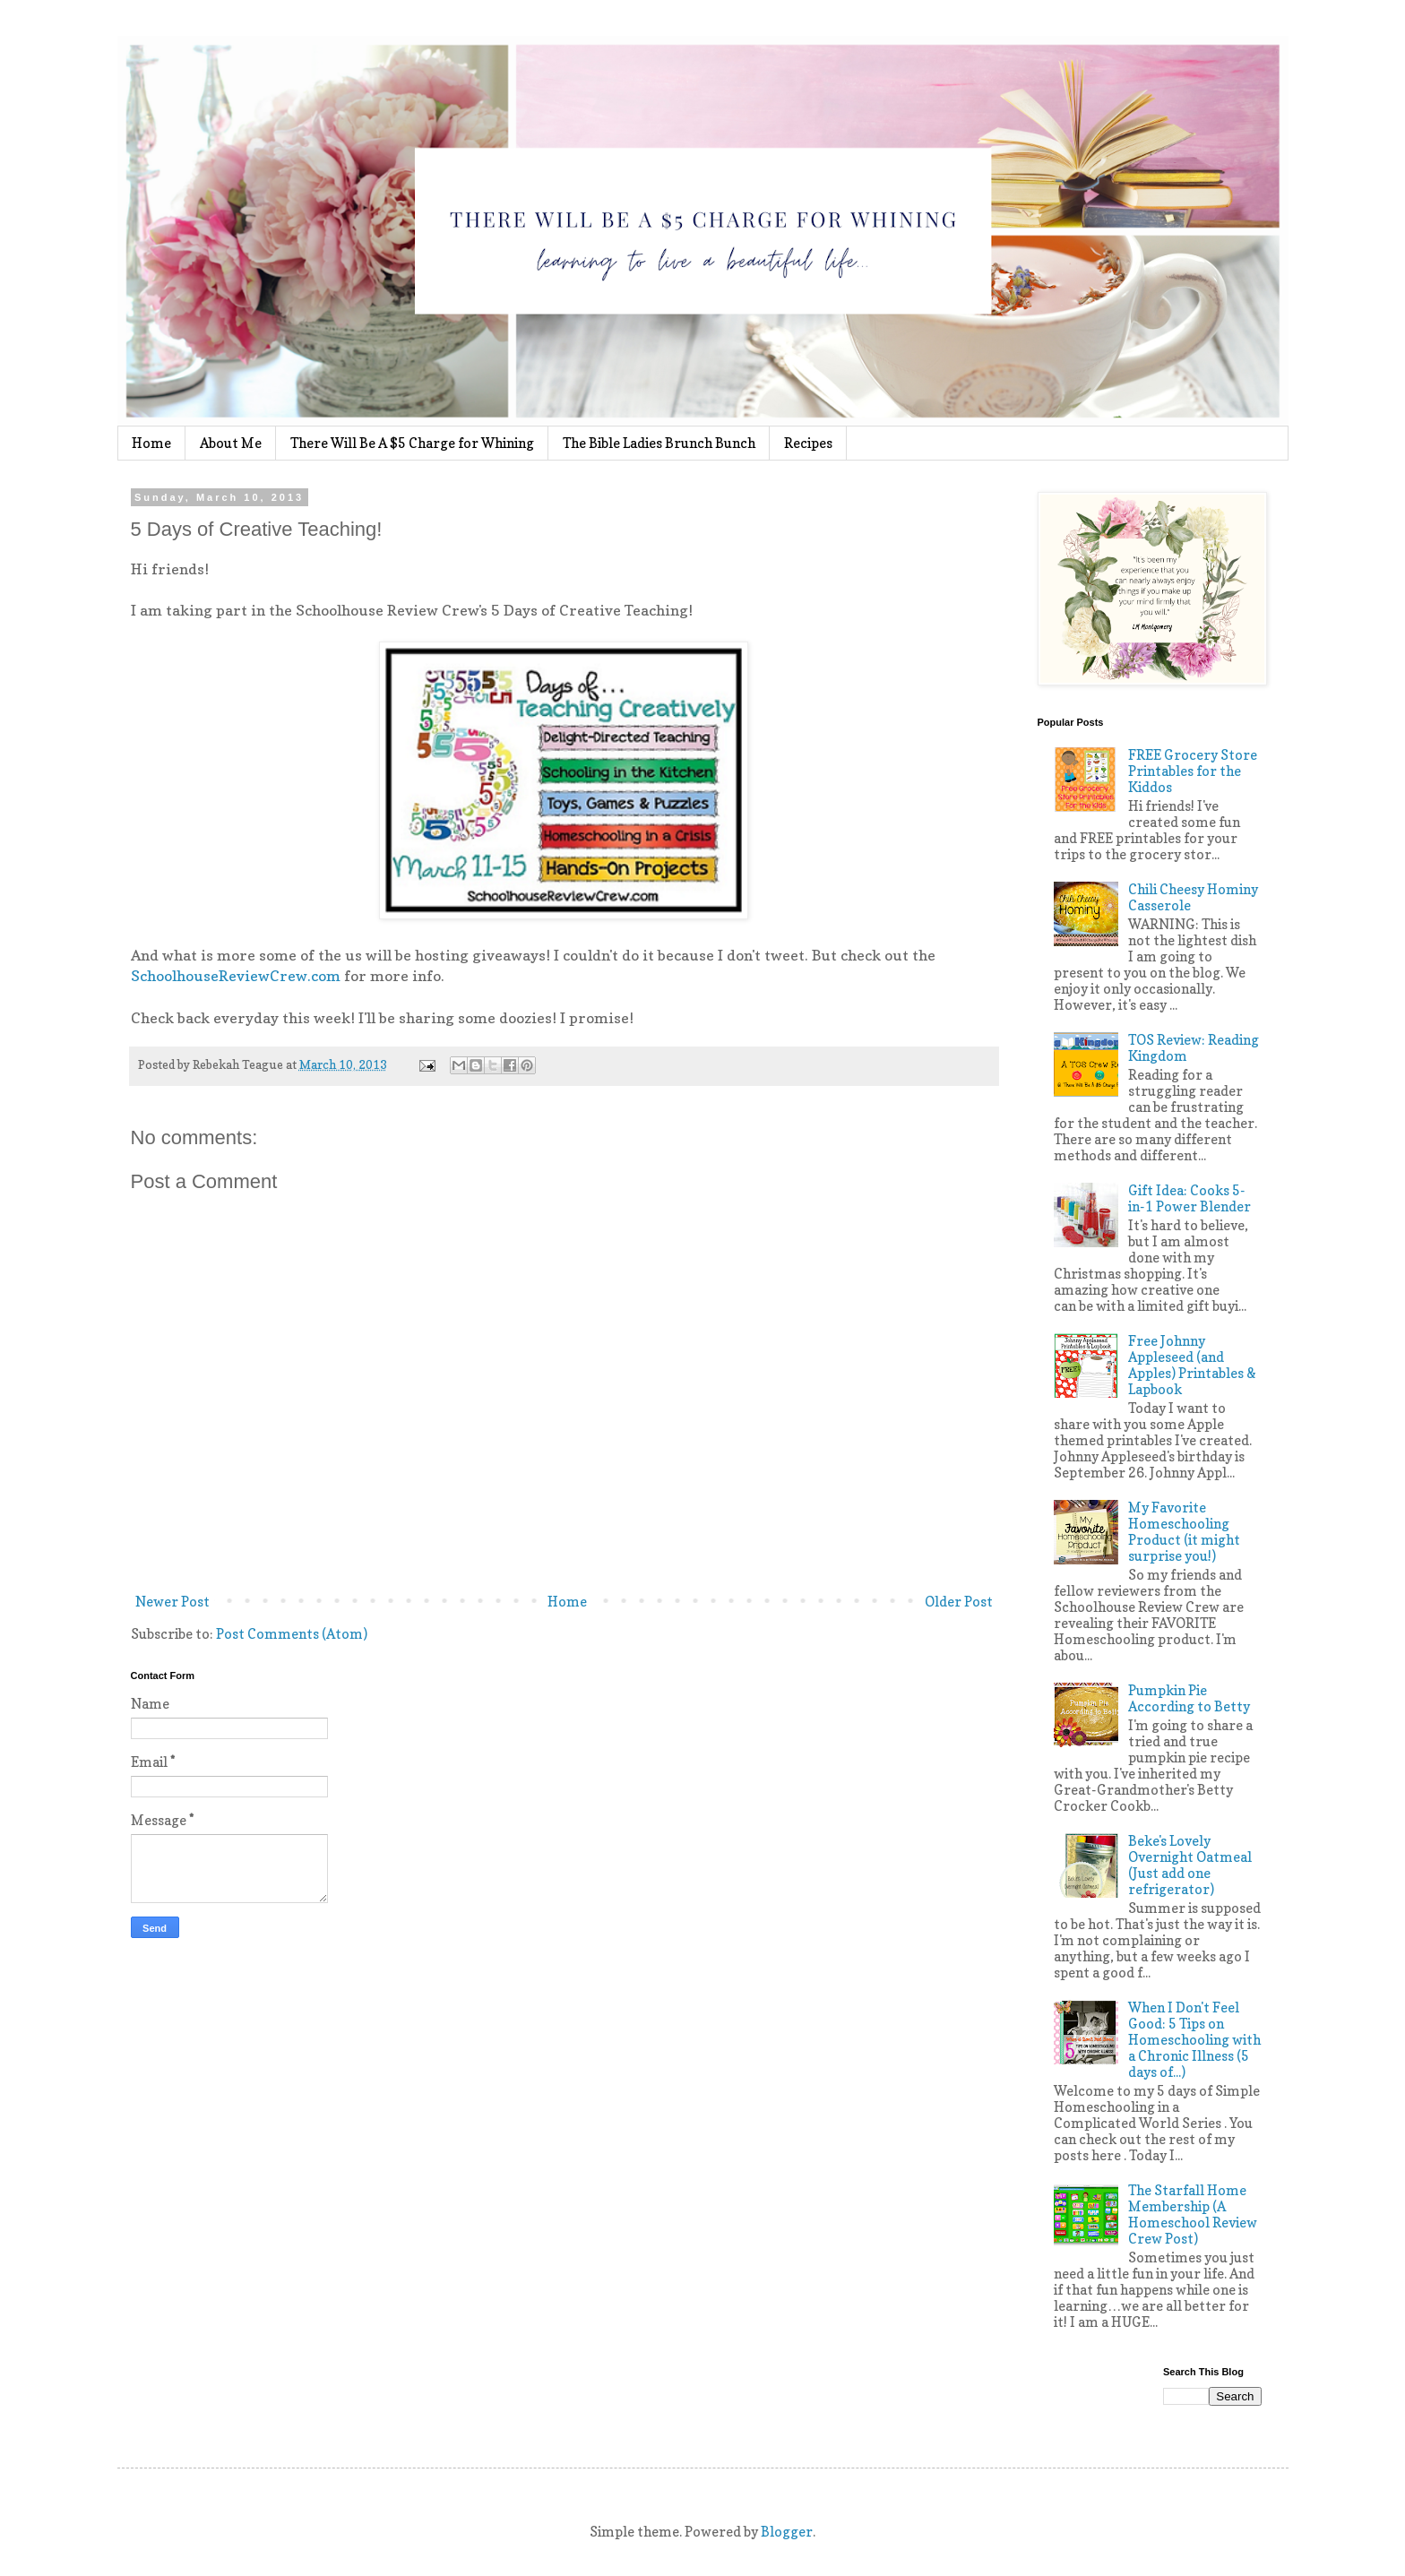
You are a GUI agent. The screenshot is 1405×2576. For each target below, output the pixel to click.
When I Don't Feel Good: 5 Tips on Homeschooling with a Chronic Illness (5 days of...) (1194, 2040)
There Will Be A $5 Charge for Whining (412, 443)
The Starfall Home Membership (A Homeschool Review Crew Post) (1192, 2214)
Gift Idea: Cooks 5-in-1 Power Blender (1189, 1198)
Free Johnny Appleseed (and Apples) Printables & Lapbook (1192, 1365)
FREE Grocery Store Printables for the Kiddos (1192, 771)
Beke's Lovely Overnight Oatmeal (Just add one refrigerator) (1190, 1865)
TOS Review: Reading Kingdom (1193, 1047)
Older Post (959, 1601)
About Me (231, 443)
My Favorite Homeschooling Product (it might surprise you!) (1184, 1531)
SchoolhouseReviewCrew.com (235, 976)
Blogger (787, 2531)
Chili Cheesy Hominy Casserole (1193, 897)
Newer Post (172, 1601)
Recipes (808, 443)
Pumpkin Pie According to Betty (1189, 1698)
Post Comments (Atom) (291, 1633)
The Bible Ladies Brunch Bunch (659, 443)
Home (151, 443)
